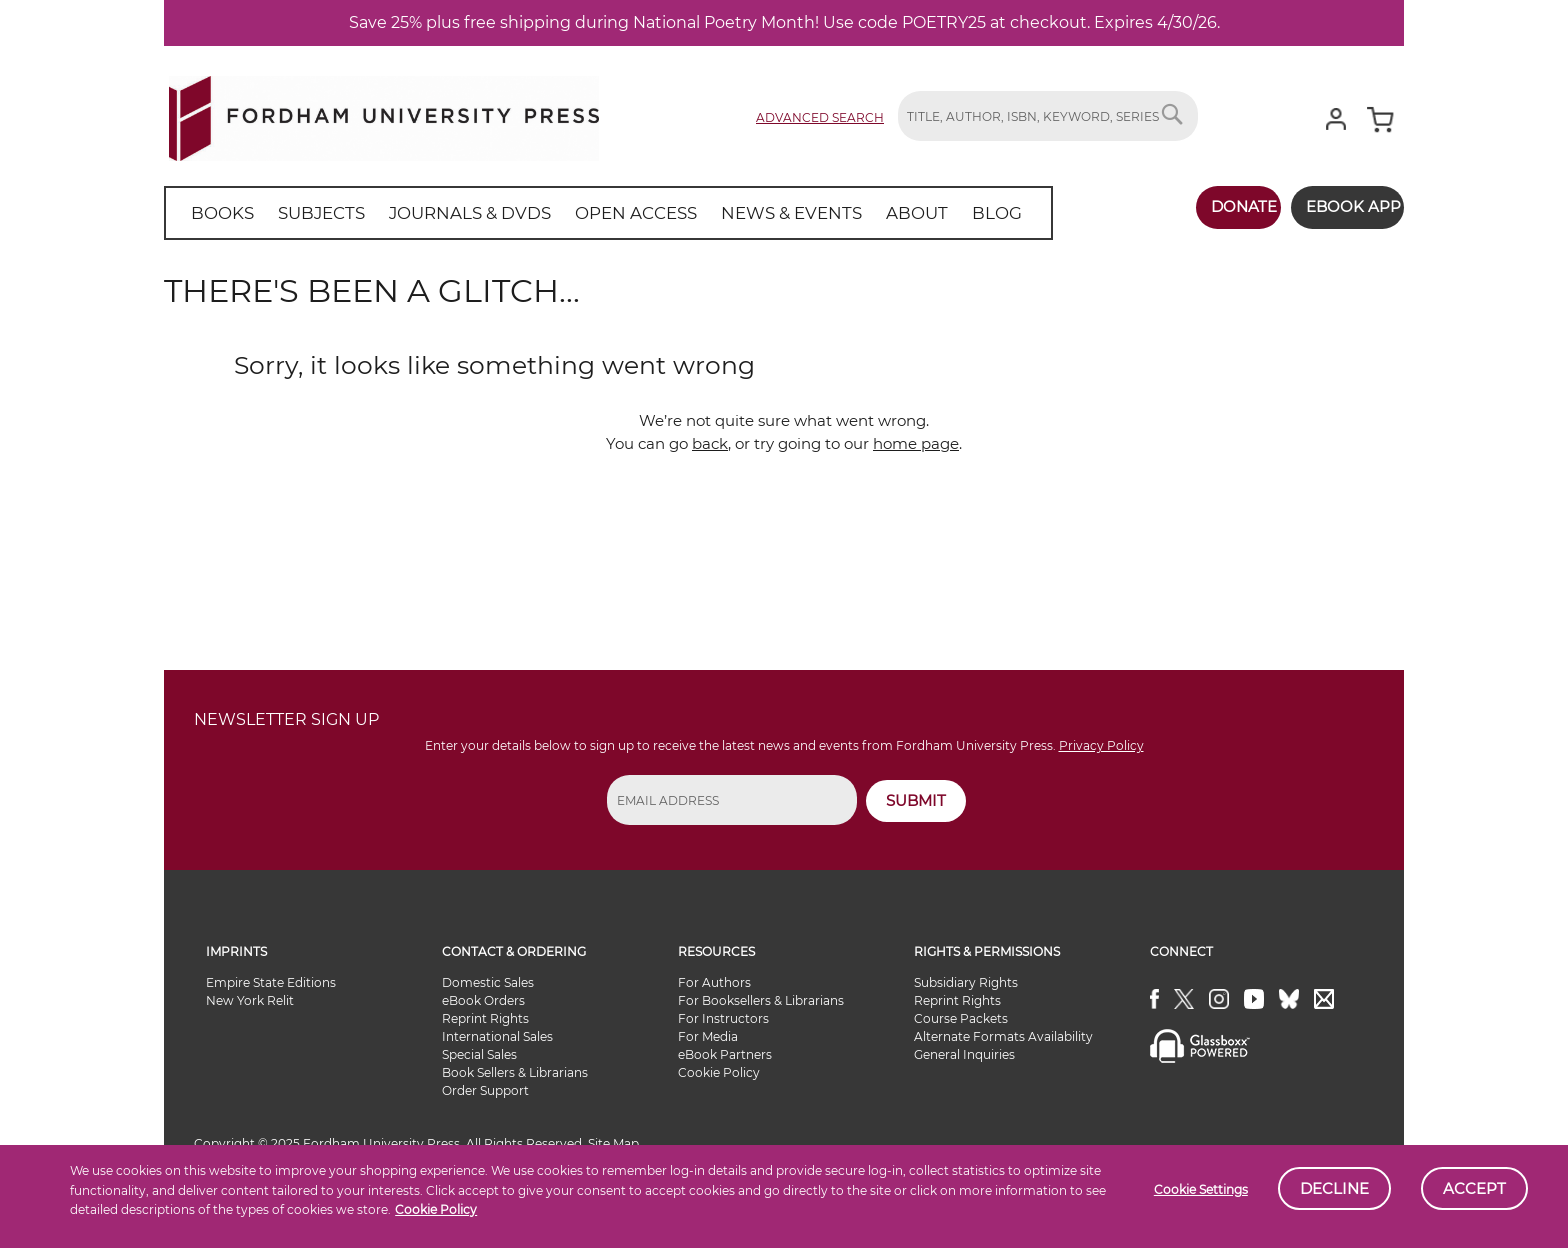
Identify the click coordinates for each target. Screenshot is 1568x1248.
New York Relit (250, 1000)
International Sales (497, 1036)
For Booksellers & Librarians (761, 1000)
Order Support (485, 1090)
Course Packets (961, 1018)
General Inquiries (964, 1054)
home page (916, 443)
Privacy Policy (1101, 745)
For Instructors (723, 1018)
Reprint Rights (485, 1018)
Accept (1474, 1188)
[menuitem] (218, 213)
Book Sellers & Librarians (515, 1072)
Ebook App (1341, 206)
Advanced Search (820, 117)
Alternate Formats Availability (1003, 1036)
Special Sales (479, 1054)
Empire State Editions (271, 982)
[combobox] (1048, 116)
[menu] (583, 213)
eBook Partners (725, 1054)
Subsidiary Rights (966, 982)
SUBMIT (916, 800)
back (710, 443)
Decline (1334, 1188)
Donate (1221, 206)
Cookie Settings (1201, 1189)
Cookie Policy (436, 1209)
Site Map (613, 1143)
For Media (708, 1036)
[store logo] (384, 114)
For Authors (714, 982)
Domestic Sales (488, 982)
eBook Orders (483, 1000)
